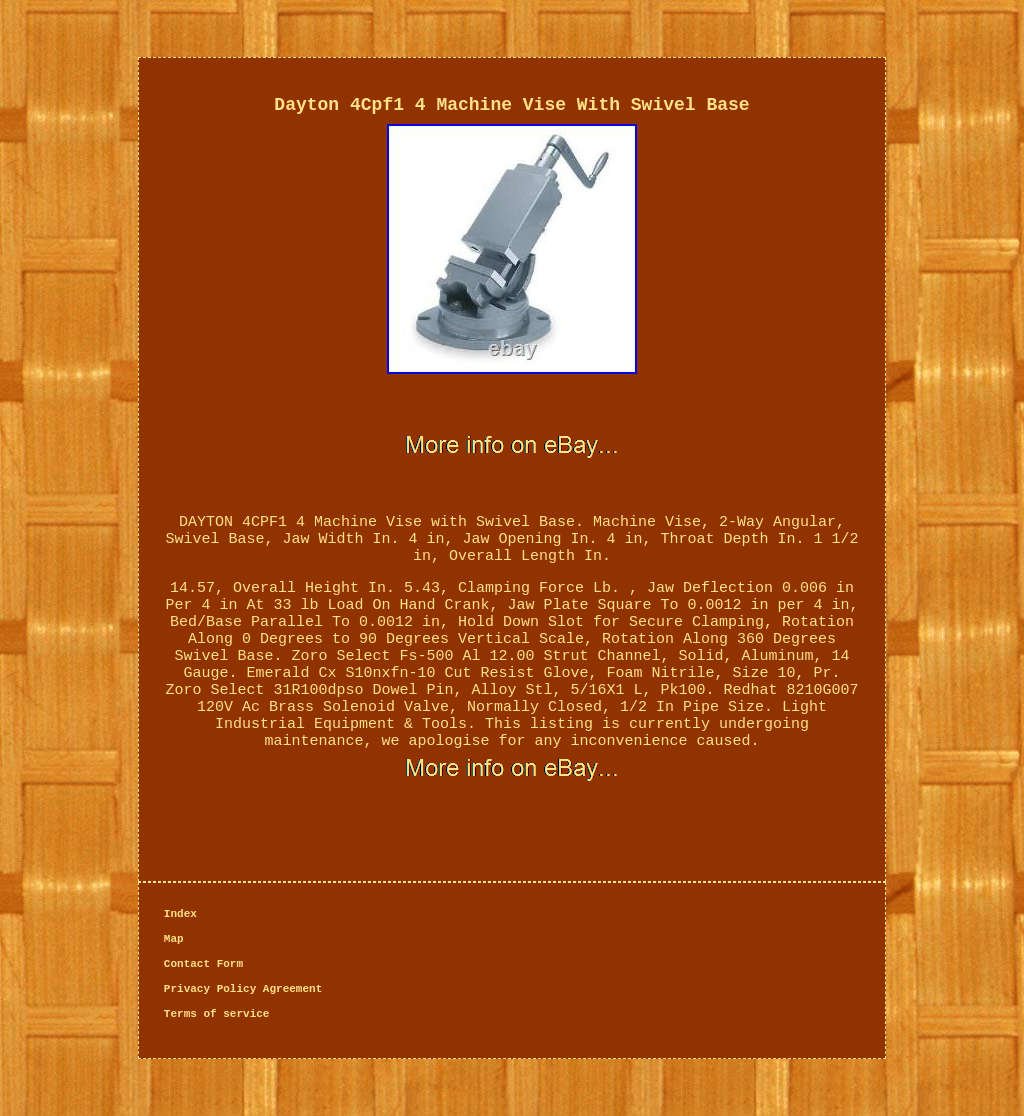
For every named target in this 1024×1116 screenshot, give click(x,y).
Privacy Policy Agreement (243, 989)
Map (174, 939)
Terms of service (217, 1014)
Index (180, 914)
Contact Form (203, 964)
